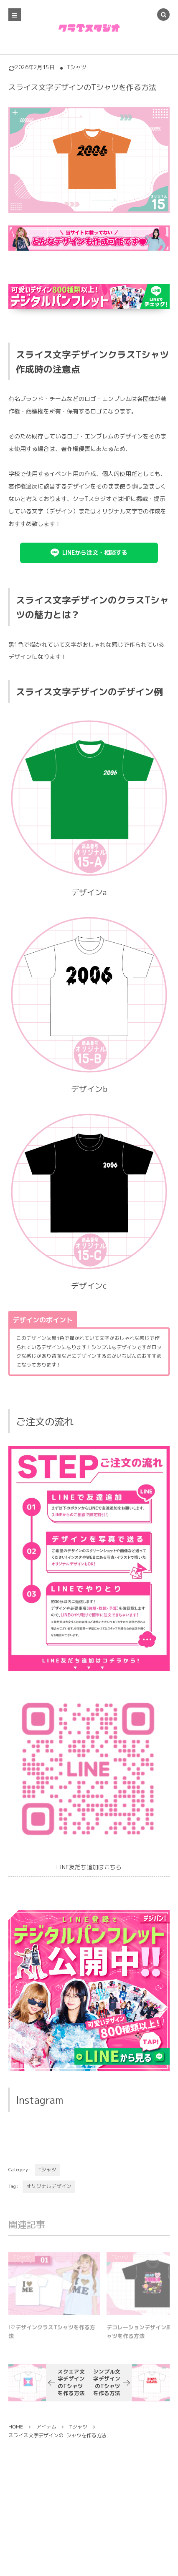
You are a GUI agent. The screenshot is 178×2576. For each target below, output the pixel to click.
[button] (89, 553)
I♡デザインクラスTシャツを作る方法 (51, 2335)
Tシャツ (76, 67)
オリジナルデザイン (48, 2186)
